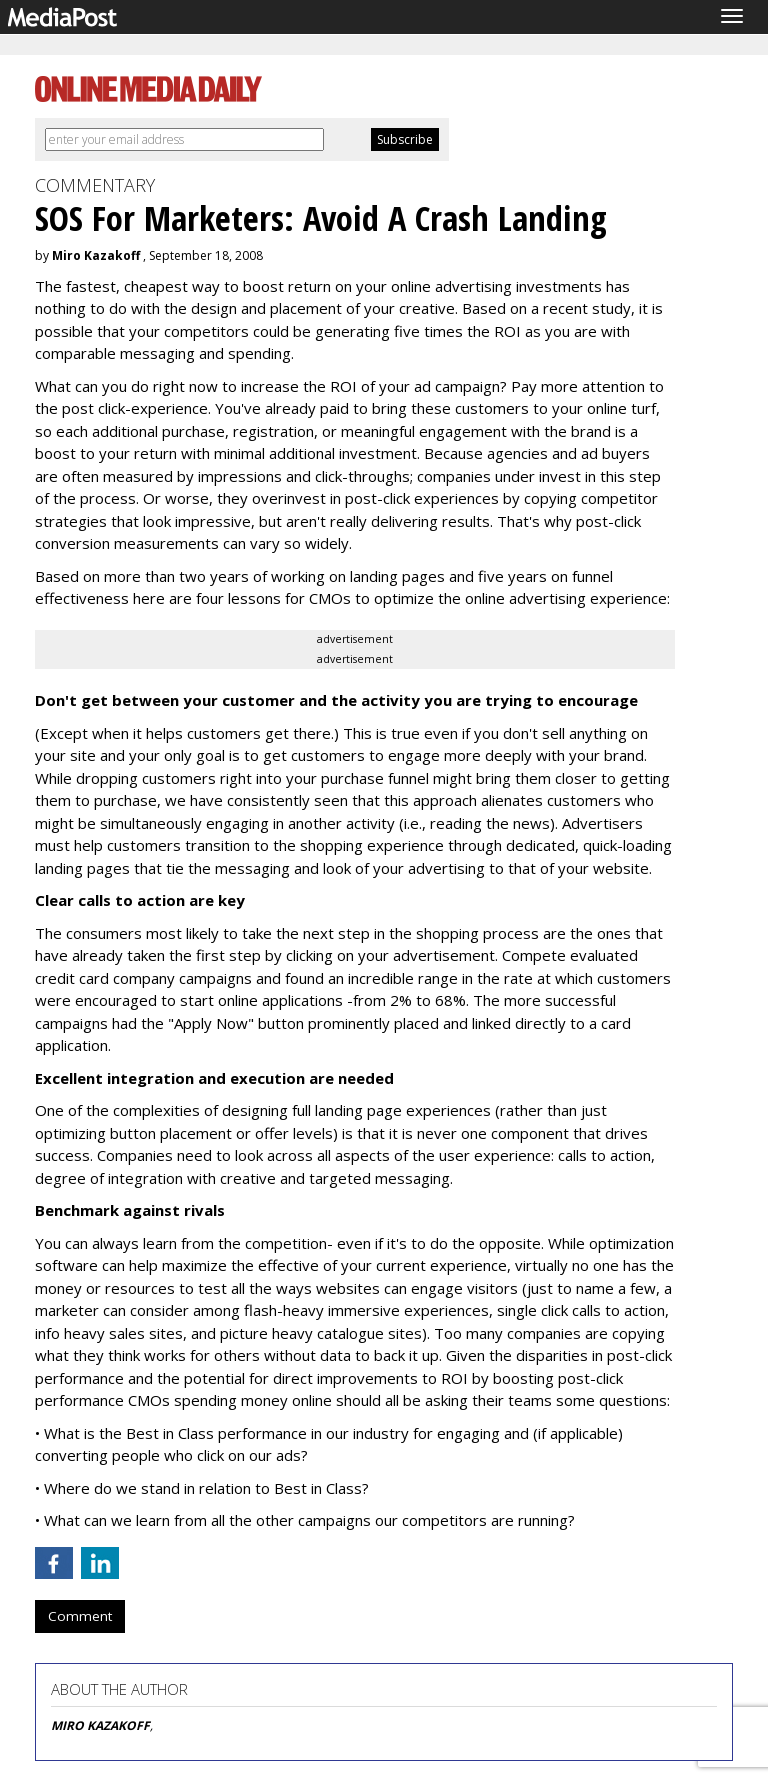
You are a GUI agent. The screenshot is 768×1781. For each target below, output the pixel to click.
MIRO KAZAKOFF (100, 1725)
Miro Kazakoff (96, 255)
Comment (80, 1616)
